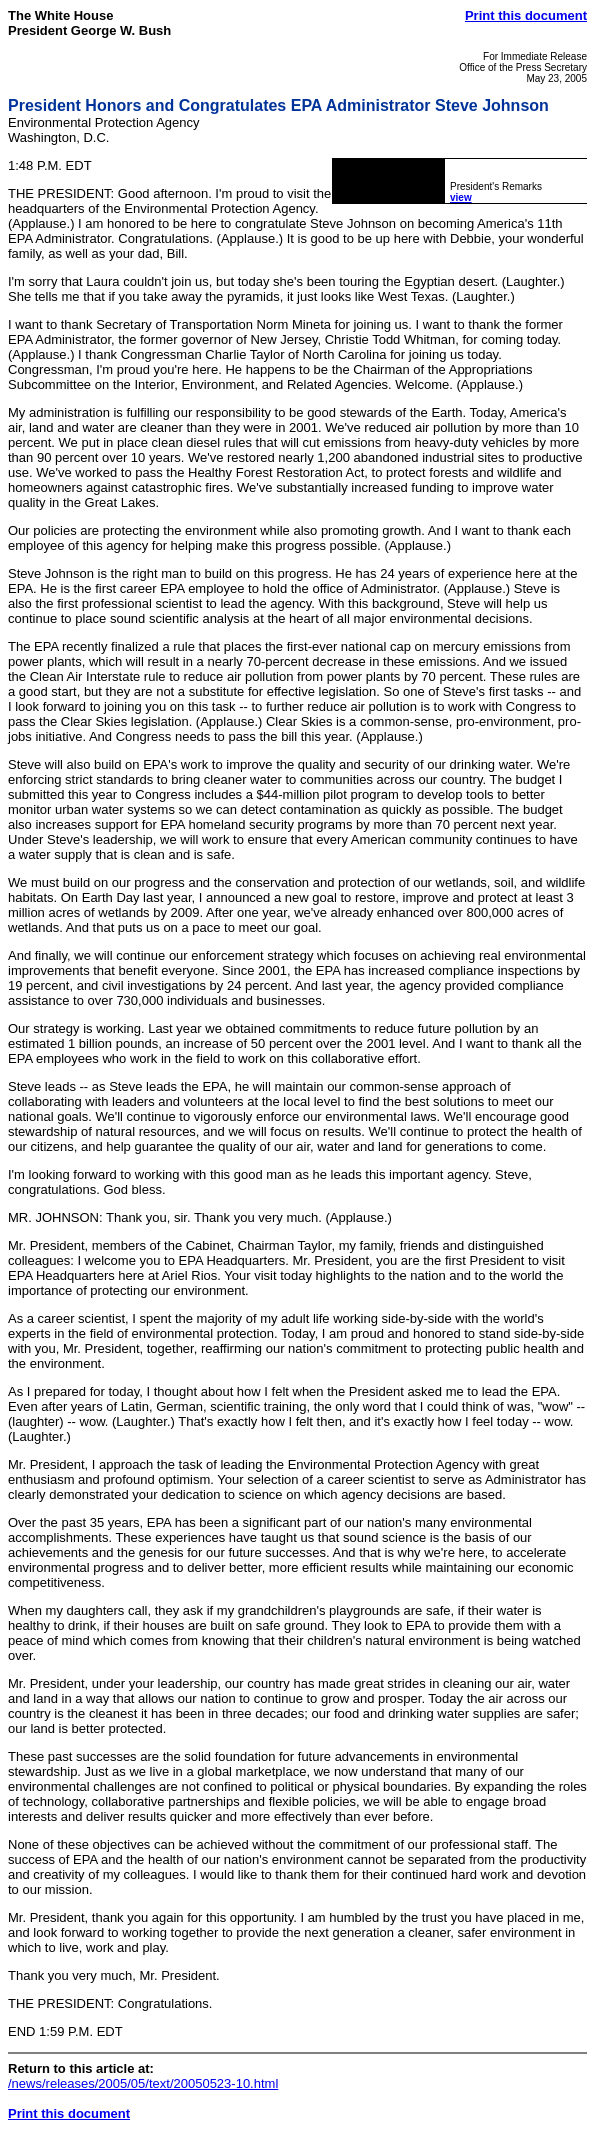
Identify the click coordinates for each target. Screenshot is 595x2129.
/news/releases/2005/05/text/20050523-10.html (143, 2083)
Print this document (526, 15)
